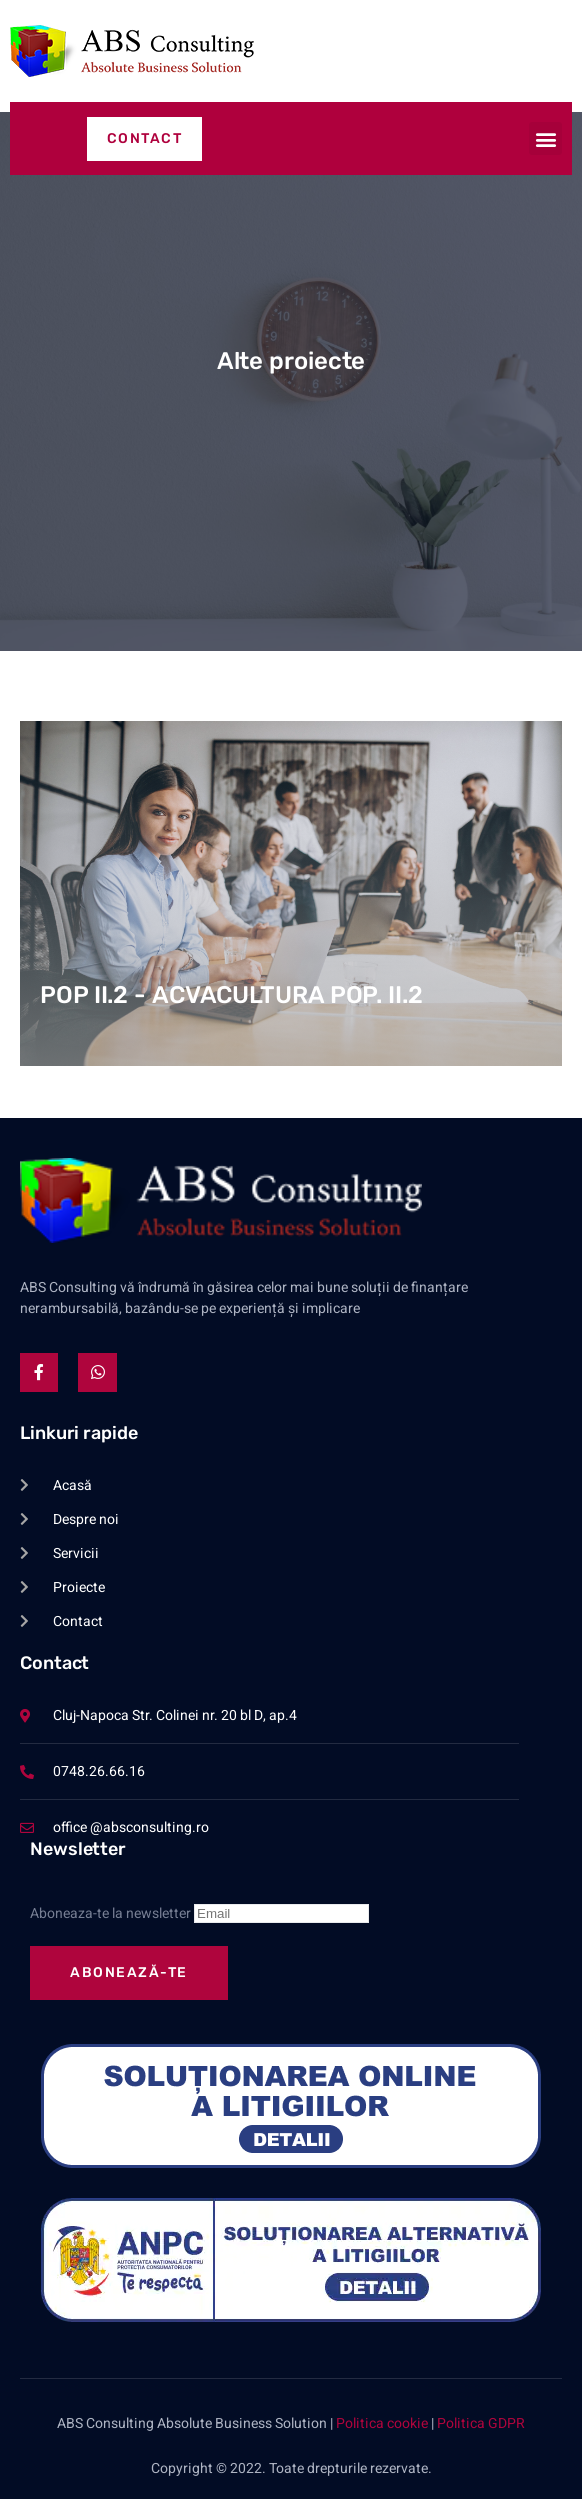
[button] (545, 138)
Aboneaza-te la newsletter (199, 1913)
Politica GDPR (481, 2423)
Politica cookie (382, 2423)
